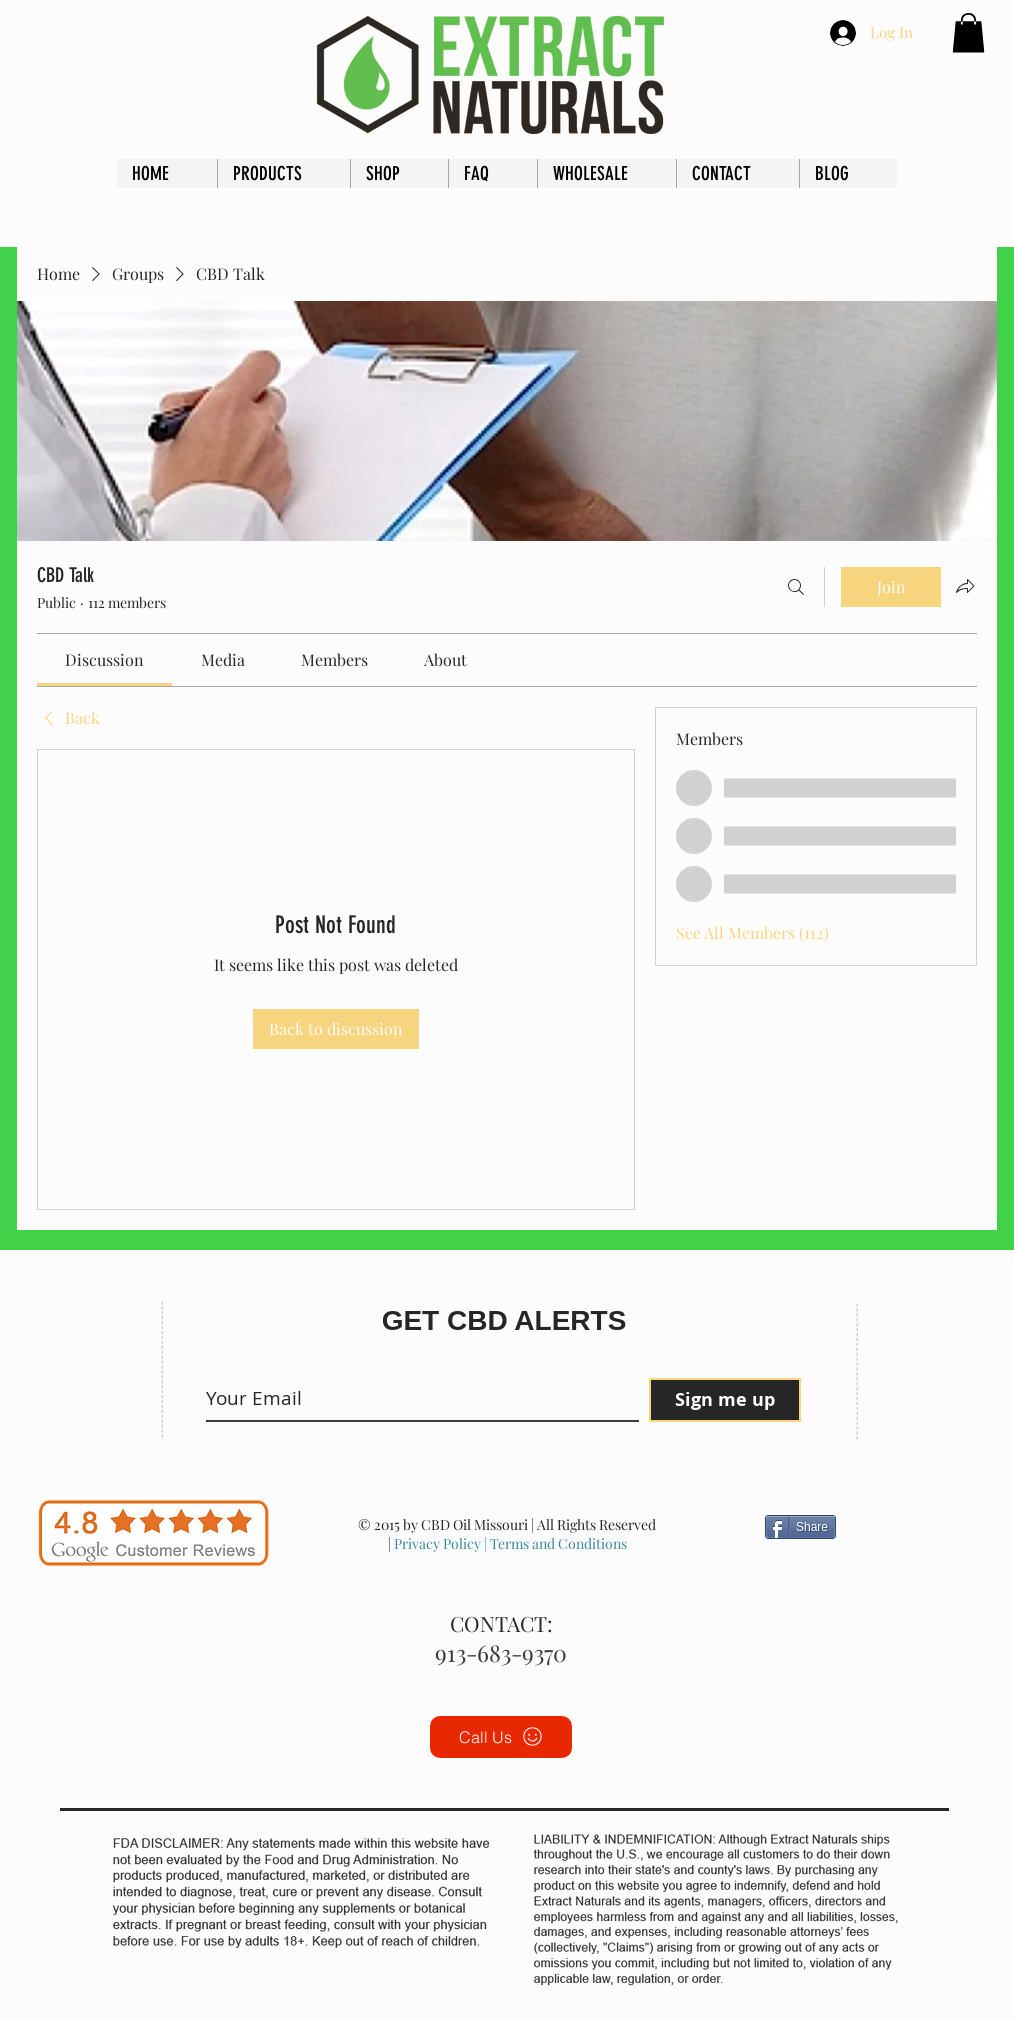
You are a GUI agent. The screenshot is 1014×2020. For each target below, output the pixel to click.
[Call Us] (501, 1737)
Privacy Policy (437, 1543)
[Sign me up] (725, 1400)
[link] (104, 659)
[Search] (796, 587)
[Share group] (965, 586)
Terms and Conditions (557, 1543)
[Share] (800, 1527)
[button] (968, 32)
